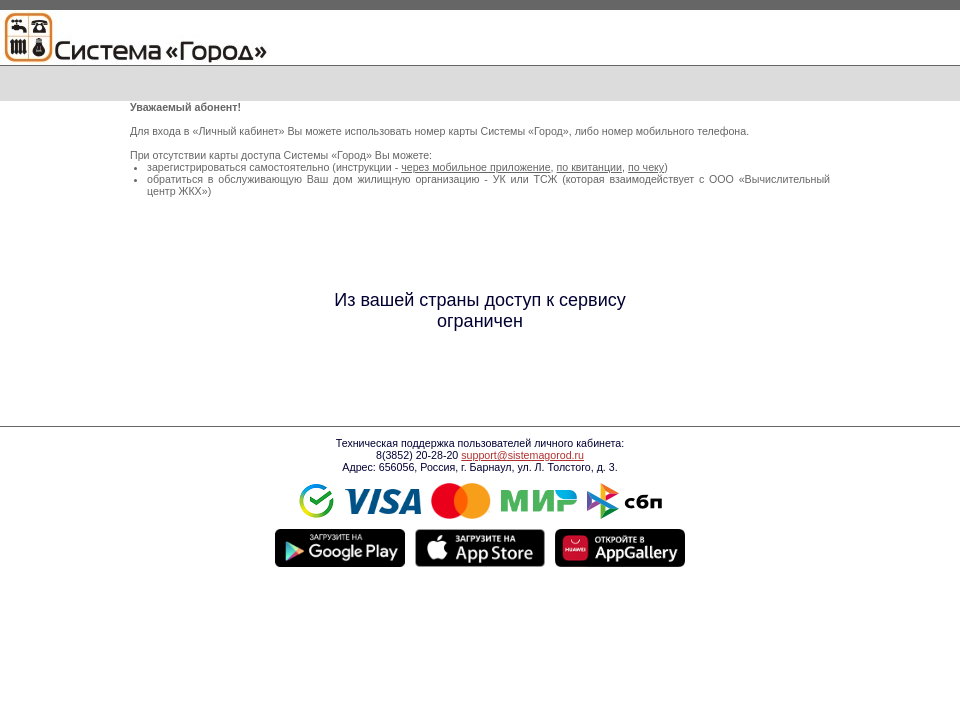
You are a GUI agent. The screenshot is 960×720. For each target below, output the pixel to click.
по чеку (646, 167)
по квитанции (589, 167)
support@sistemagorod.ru (522, 455)
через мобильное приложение (475, 167)
